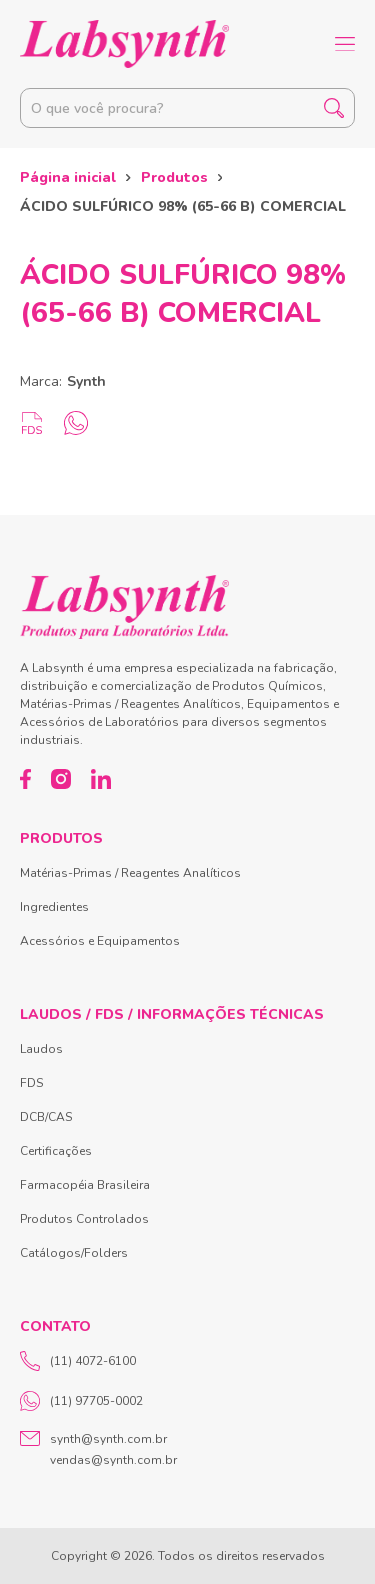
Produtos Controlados (84, 1219)
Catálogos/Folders (74, 1253)
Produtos (174, 177)
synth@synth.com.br (108, 1439)
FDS (31, 1083)
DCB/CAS (46, 1117)
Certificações (56, 1151)
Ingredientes (54, 907)
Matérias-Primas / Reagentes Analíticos (130, 873)
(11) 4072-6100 (78, 1361)
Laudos (41, 1049)
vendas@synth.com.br (113, 1460)
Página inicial (68, 177)
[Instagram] (61, 779)
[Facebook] (25, 779)
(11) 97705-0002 (81, 1401)
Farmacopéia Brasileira (85, 1185)
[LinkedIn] (101, 779)
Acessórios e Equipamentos (100, 941)
